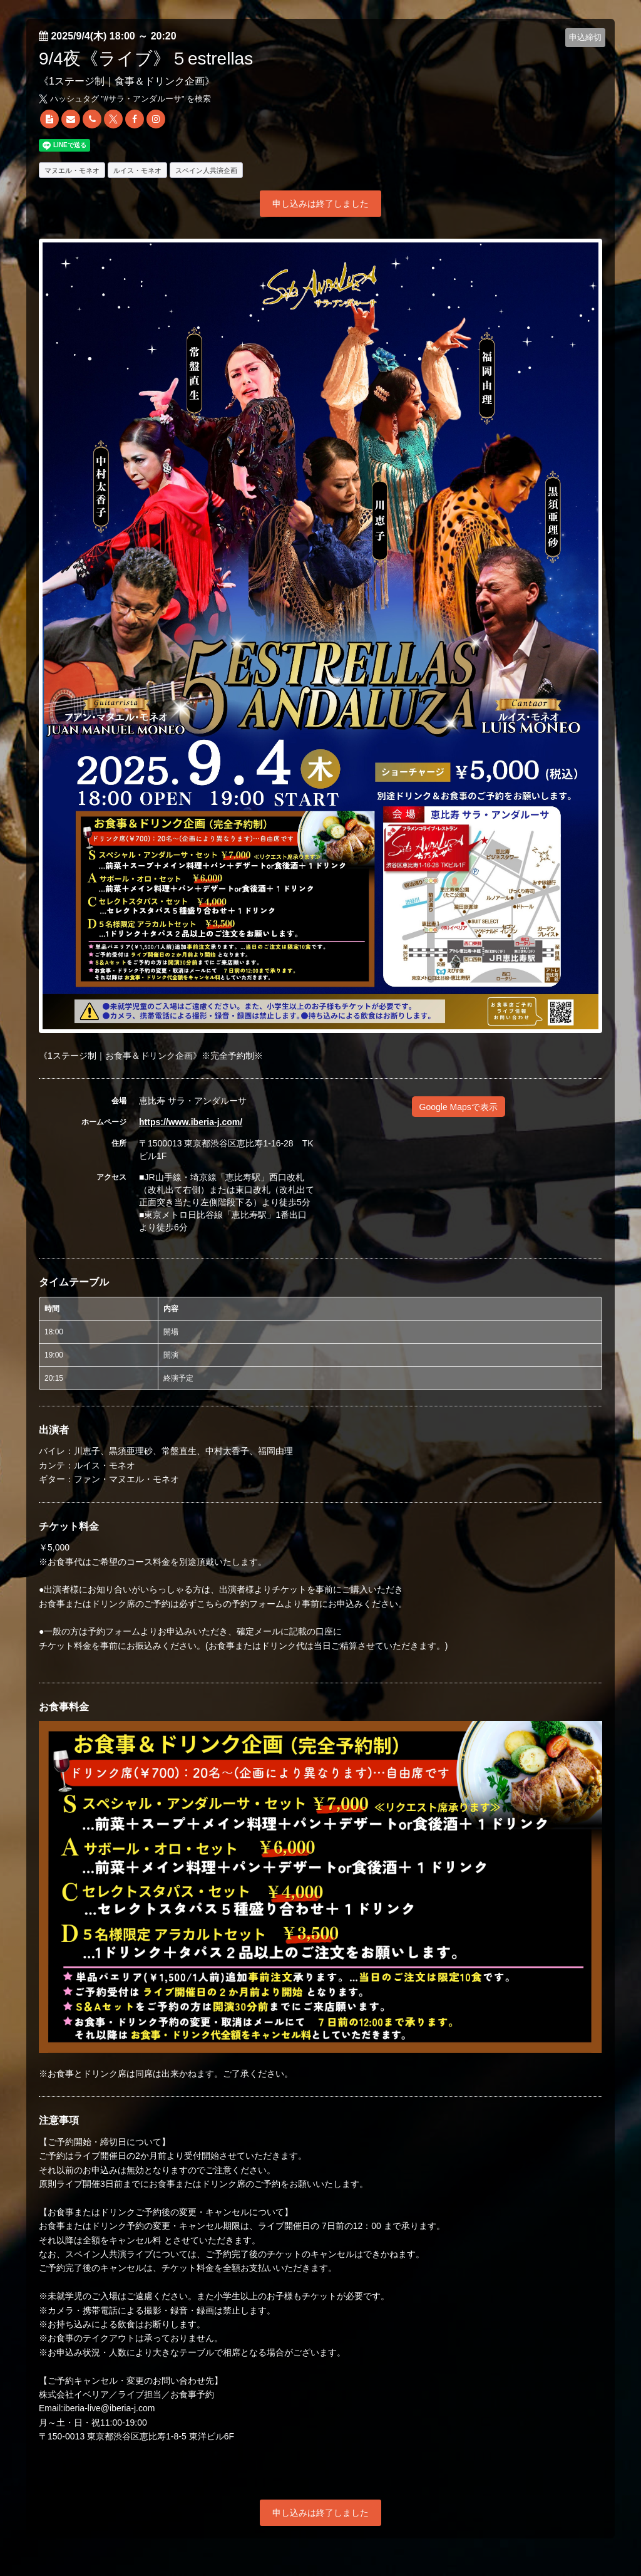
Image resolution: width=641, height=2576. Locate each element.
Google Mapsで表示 (458, 1107)
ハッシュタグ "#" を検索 (125, 98)
